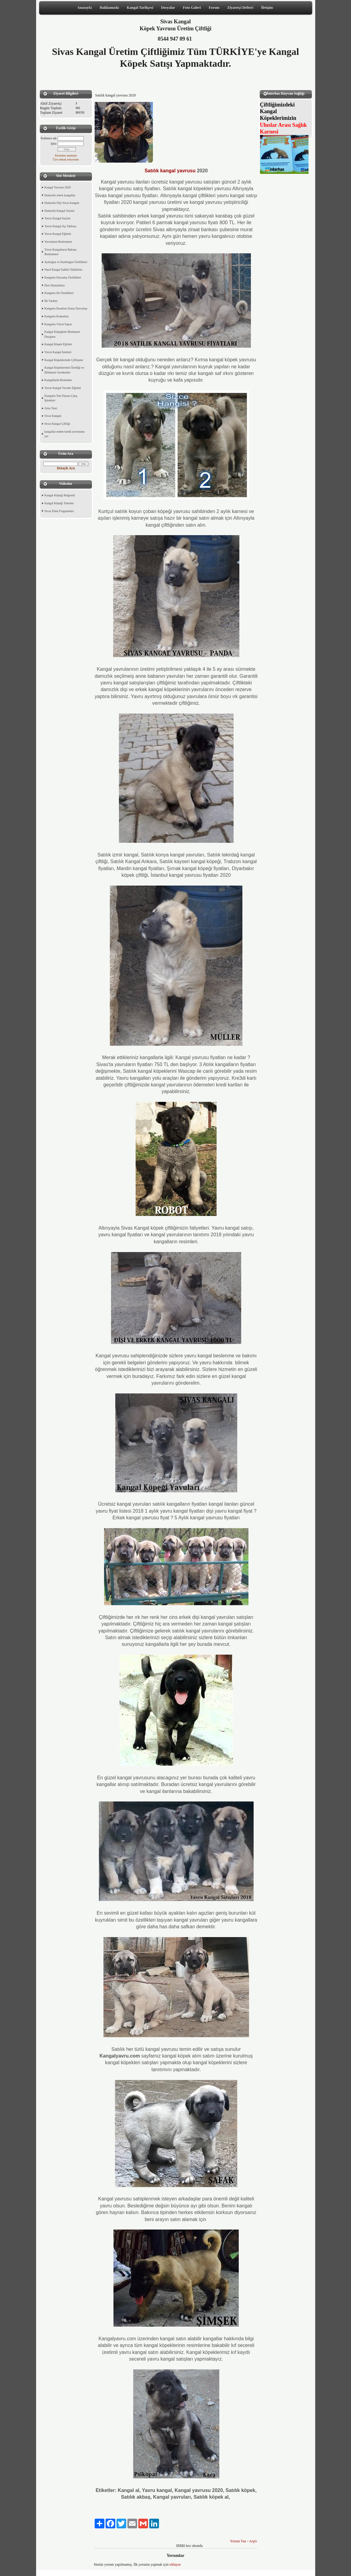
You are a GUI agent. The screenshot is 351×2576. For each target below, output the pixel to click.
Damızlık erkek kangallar (60, 195)
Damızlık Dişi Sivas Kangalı (62, 202)
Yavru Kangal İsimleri (58, 352)
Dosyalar (168, 7)
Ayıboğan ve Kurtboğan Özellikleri (66, 262)
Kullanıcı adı (49, 138)
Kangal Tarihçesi (140, 7)
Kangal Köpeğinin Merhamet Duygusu (62, 334)
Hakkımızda (109, 7)
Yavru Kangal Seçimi (58, 218)
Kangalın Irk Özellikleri (59, 293)
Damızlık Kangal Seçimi (60, 210)
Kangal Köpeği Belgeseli (60, 495)
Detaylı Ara (66, 468)
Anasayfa (84, 7)
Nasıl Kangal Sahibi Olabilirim (64, 269)
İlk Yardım (51, 300)
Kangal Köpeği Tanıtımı (59, 503)
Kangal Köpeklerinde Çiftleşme (64, 360)
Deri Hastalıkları (55, 285)
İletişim (267, 7)
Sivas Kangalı (53, 415)
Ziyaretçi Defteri (240, 7)
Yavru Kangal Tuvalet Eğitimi (63, 388)
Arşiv (253, 2541)
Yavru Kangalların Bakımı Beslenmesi (61, 252)
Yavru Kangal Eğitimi (58, 233)
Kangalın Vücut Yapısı (58, 324)
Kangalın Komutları (57, 316)
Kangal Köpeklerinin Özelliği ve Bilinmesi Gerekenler (64, 370)
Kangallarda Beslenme (58, 380)
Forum (214, 7)
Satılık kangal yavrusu (169, 170)
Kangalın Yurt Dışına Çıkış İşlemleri (61, 398)
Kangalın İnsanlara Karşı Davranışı (66, 308)
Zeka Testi (51, 408)
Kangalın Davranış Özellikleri (63, 277)
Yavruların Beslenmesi (58, 241)
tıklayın (175, 2564)
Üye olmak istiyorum (66, 159)
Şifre (53, 143)
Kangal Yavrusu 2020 (58, 187)
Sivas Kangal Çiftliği (57, 423)
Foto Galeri (192, 7)
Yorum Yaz (238, 2541)
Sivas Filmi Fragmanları (59, 511)
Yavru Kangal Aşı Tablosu (60, 226)
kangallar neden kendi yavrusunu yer (65, 434)
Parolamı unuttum (66, 155)
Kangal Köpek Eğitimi (58, 344)
